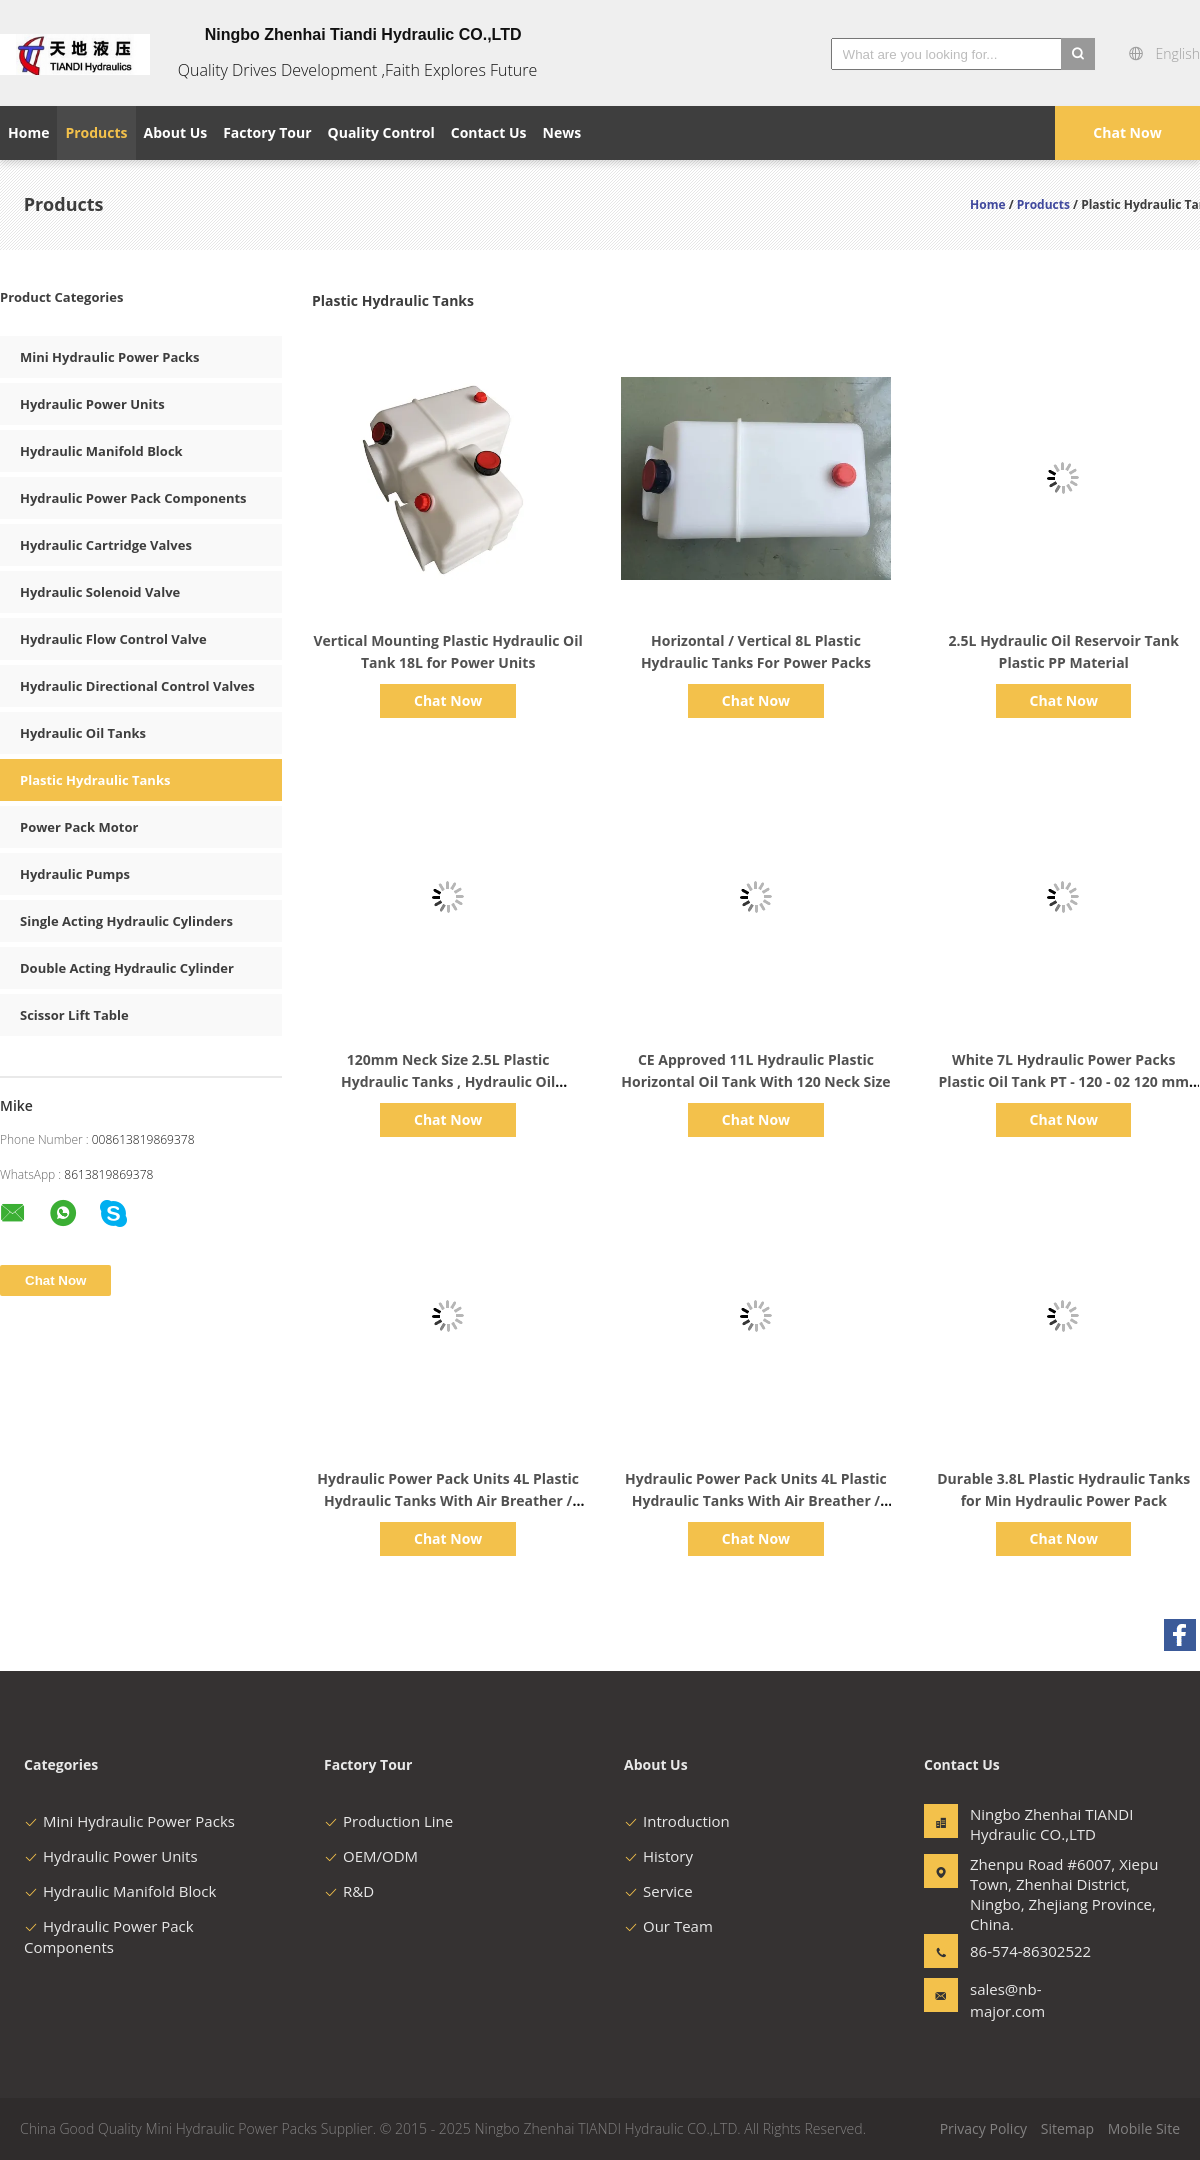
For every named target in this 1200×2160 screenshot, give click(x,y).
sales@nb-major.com (1007, 2000)
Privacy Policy (983, 2128)
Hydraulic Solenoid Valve (100, 592)
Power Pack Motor (79, 827)
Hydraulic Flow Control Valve (113, 639)
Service (658, 1891)
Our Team (668, 1926)
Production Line (388, 1821)
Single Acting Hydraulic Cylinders (126, 921)
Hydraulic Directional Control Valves (137, 686)
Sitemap (1067, 2128)
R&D (349, 1891)
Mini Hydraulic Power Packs (110, 357)
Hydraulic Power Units (92, 404)
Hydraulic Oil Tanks (83, 733)
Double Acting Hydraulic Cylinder (127, 968)
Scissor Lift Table (74, 1015)
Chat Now (1127, 132)
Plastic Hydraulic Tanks (95, 780)
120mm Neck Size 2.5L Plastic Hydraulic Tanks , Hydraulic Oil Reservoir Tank (448, 1081)
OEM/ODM (371, 1856)
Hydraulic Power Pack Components (133, 498)
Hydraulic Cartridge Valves (106, 545)
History (658, 1856)
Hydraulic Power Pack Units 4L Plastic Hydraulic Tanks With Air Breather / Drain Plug (448, 1500)
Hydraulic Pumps (75, 874)
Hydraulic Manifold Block (101, 451)
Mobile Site (1144, 2128)
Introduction (677, 1821)
